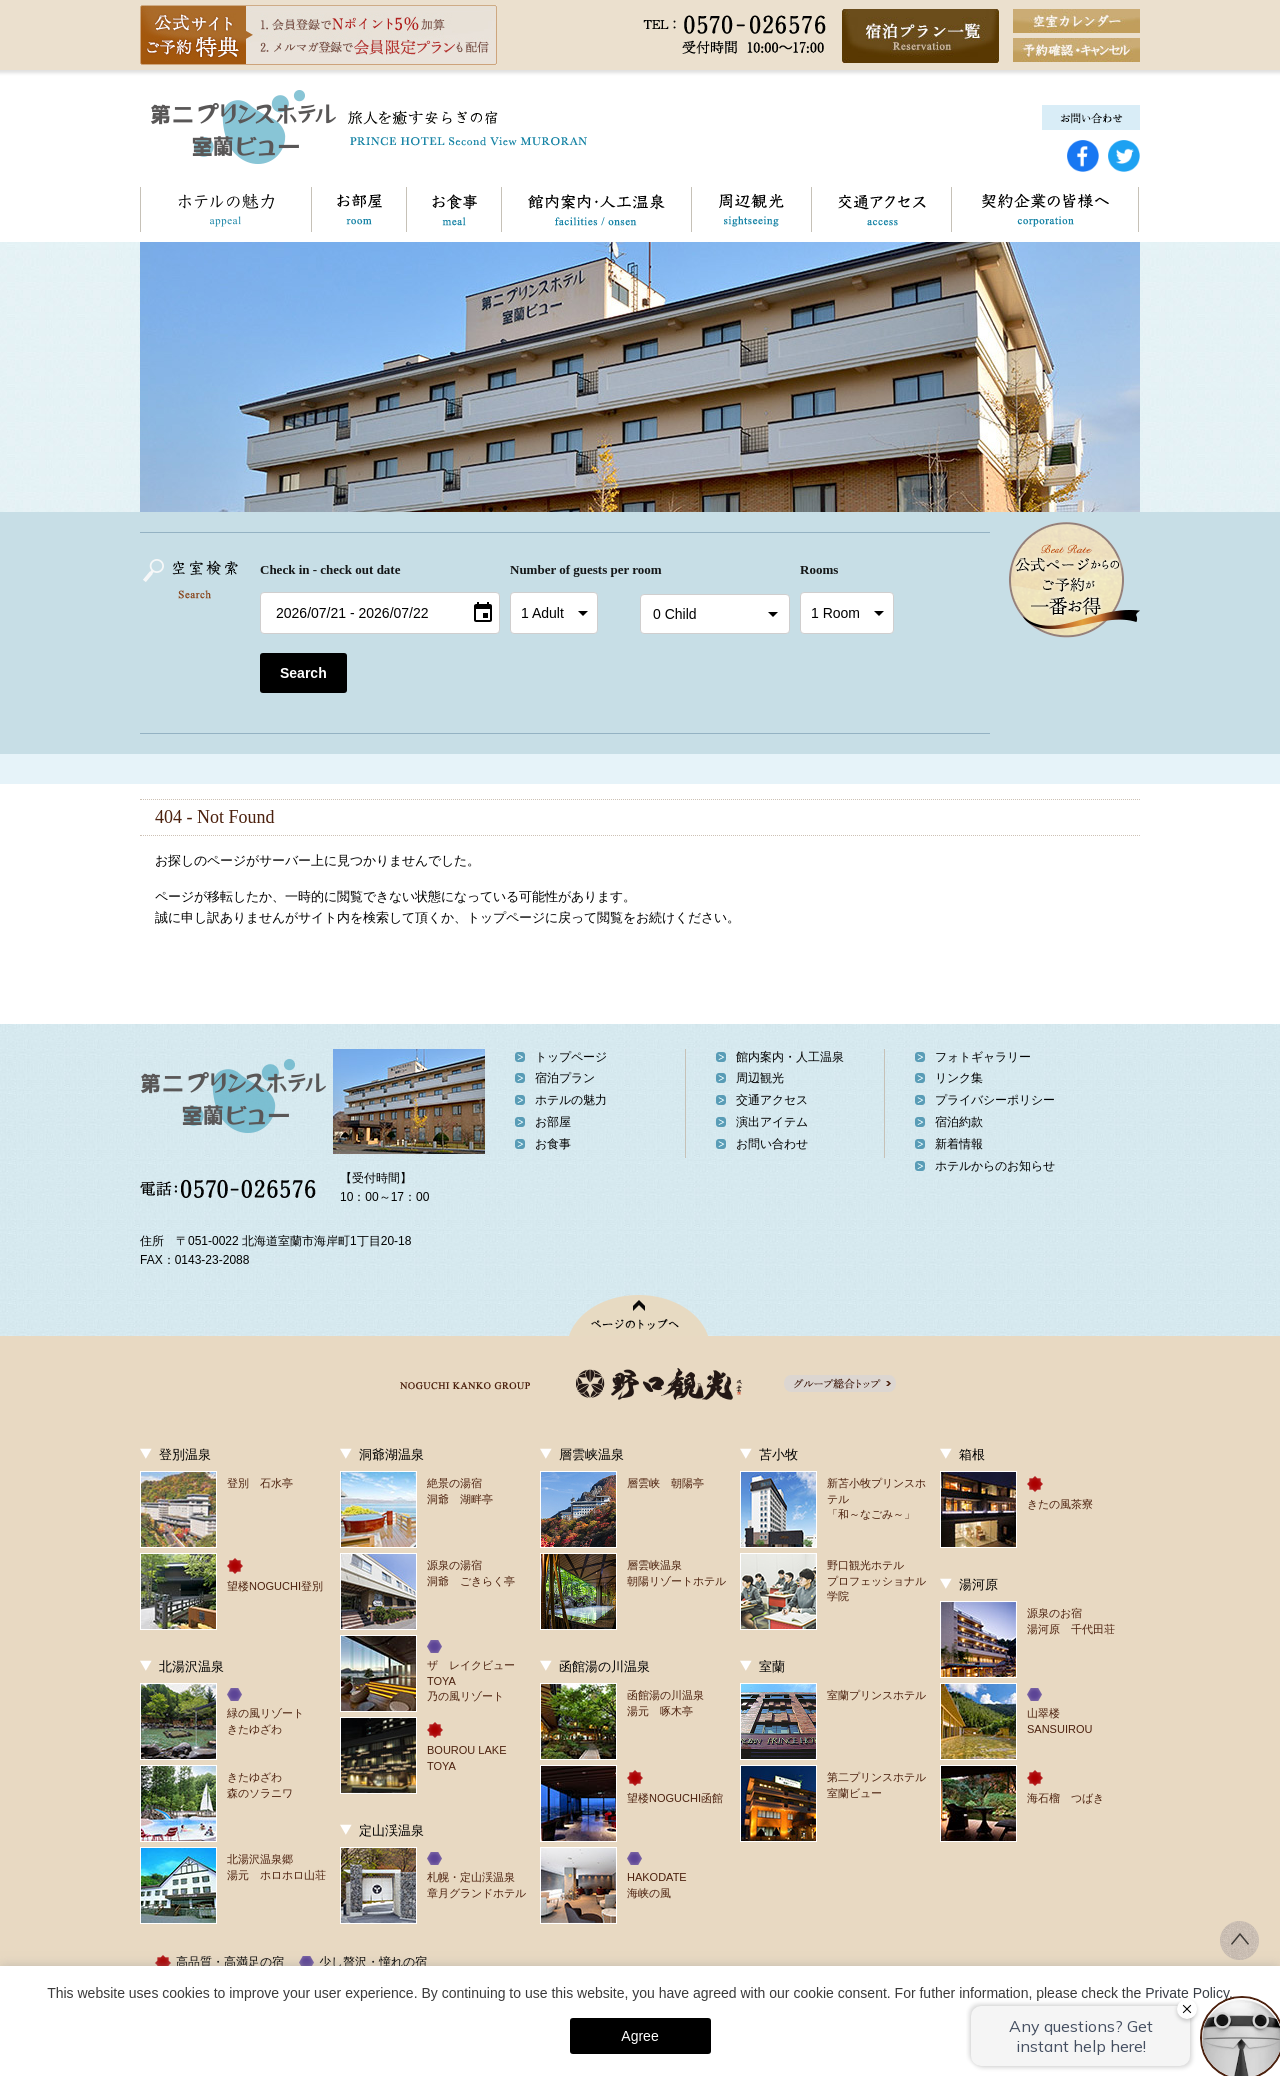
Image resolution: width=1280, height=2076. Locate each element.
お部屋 (358, 209)
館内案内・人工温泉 (596, 209)
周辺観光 (751, 209)
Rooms (819, 569)
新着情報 (959, 1144)
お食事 (453, 209)
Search (303, 673)
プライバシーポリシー (995, 1100)
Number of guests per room (570, 569)
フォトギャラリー (983, 1057)
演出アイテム (772, 1122)
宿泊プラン (565, 1078)
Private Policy (1187, 1993)
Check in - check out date (330, 569)
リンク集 (959, 1078)
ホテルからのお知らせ (995, 1166)
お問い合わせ (1138, 209)
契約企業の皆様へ (1044, 209)
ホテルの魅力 (225, 209)
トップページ (571, 1057)
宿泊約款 (959, 1122)
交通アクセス (881, 209)
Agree (639, 2036)
